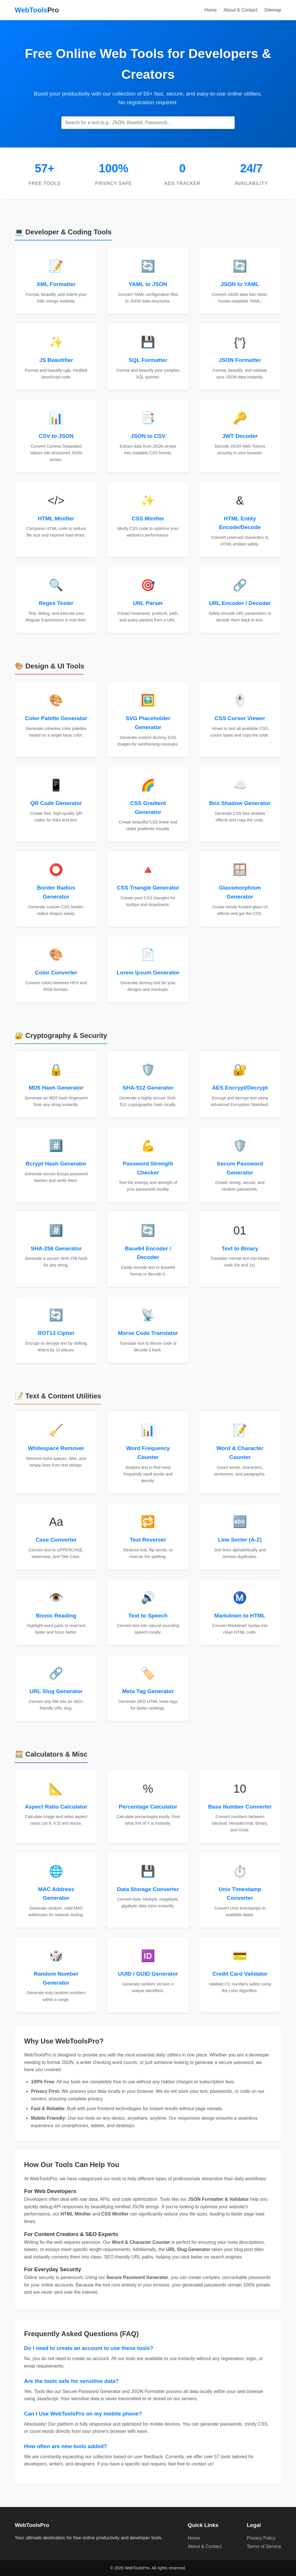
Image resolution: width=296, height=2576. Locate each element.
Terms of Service (264, 2546)
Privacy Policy (261, 2538)
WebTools (37, 10)
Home (210, 10)
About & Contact (241, 10)
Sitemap (272, 10)
